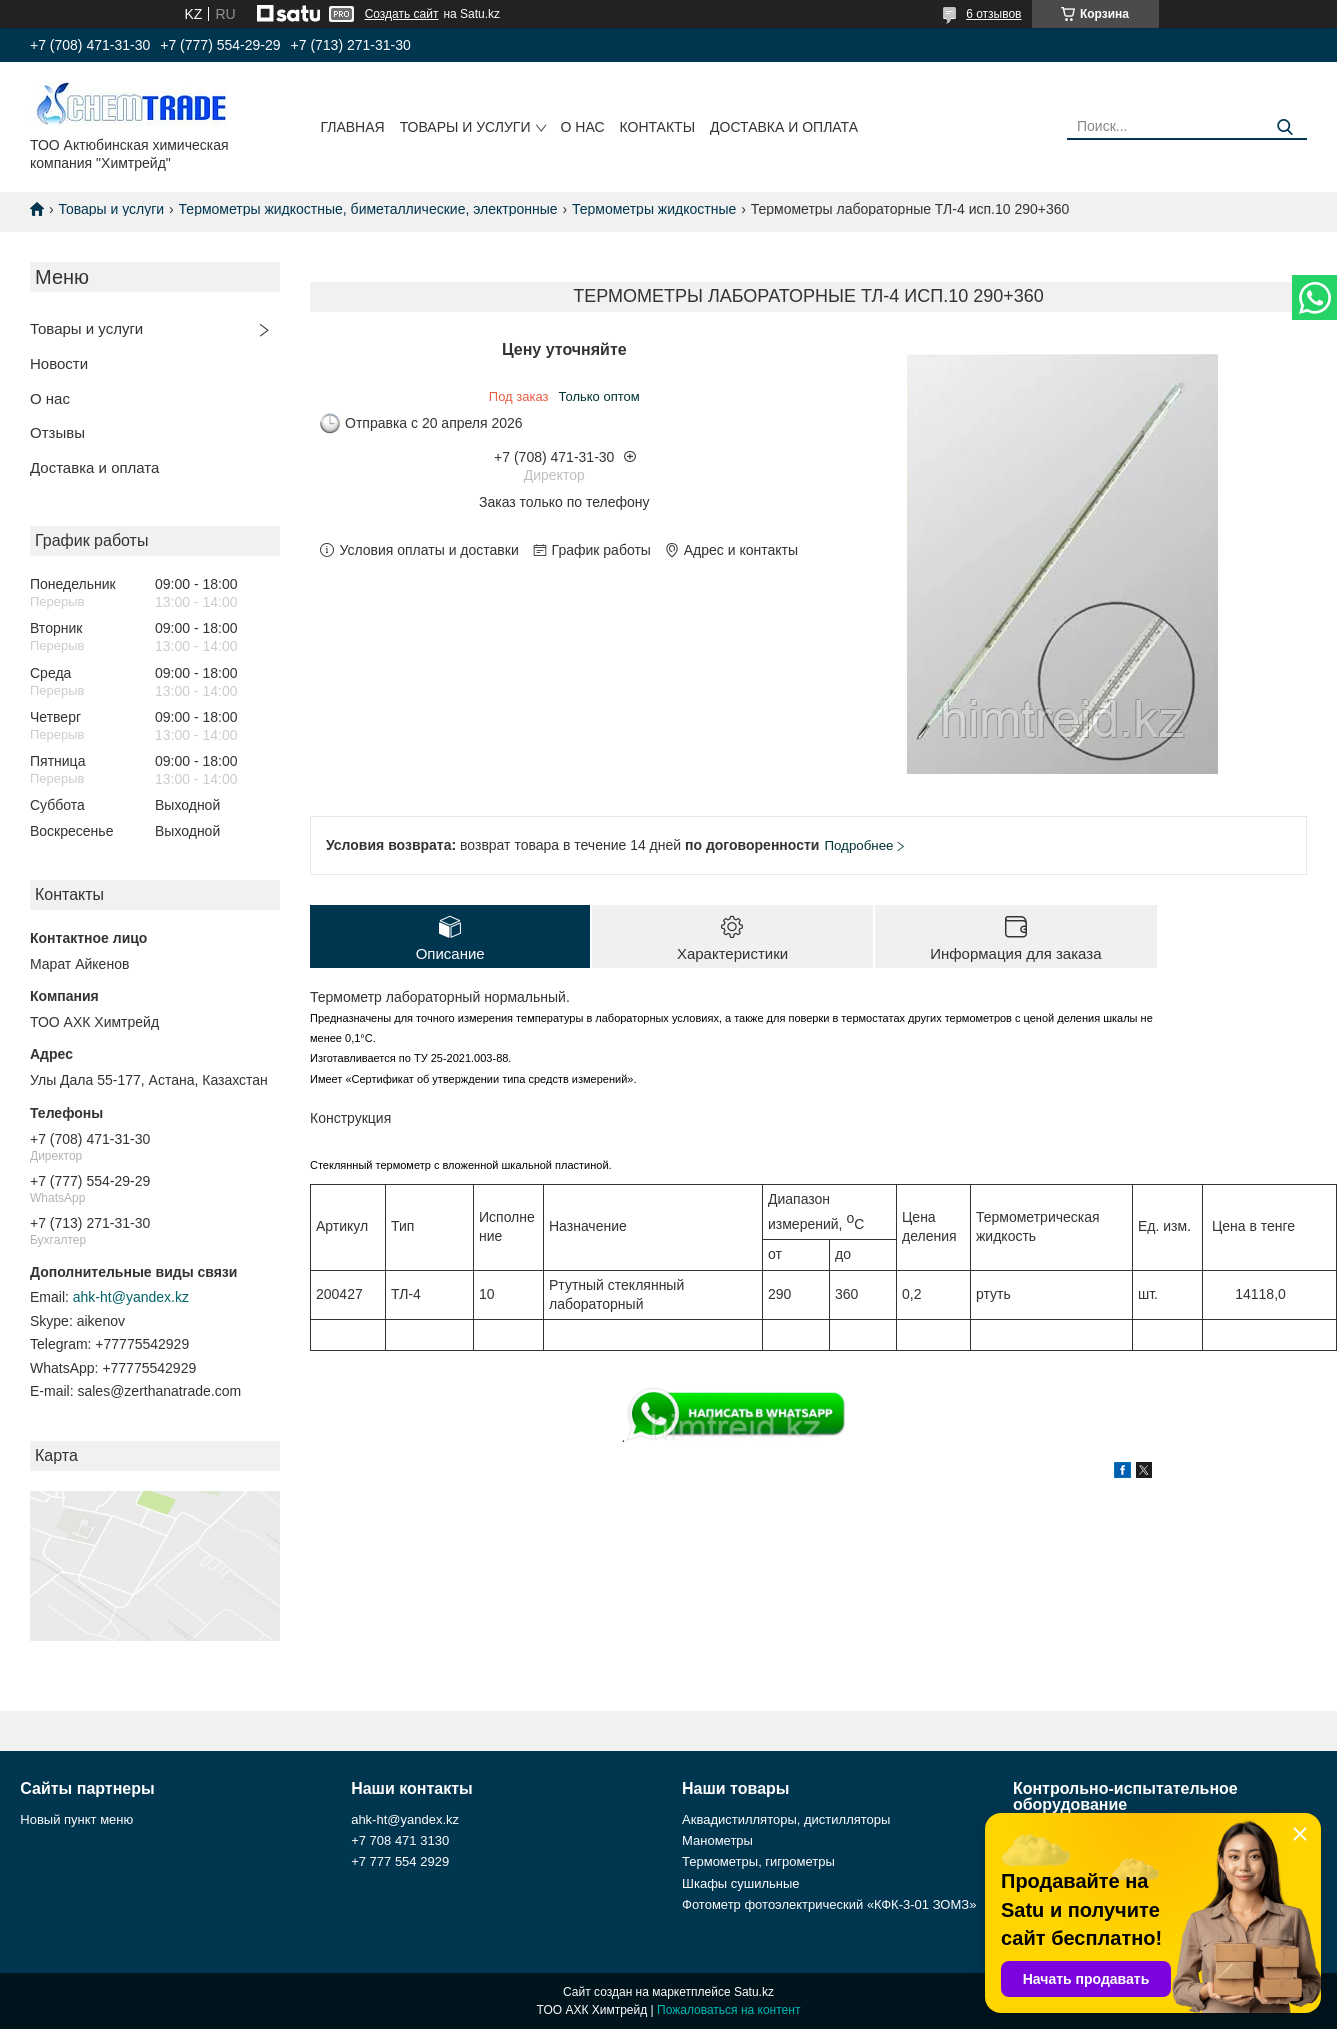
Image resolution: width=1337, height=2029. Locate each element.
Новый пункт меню (76, 1819)
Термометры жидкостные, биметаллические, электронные (368, 209)
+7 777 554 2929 (400, 1861)
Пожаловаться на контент (728, 2010)
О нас (583, 127)
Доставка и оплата (784, 127)
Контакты (658, 127)
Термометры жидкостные (654, 209)
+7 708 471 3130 (400, 1840)
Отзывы (57, 432)
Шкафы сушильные (741, 1883)
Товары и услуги (465, 127)
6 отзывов (993, 14)
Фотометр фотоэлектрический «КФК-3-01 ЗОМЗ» (829, 1904)
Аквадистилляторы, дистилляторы (786, 1819)
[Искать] (1284, 127)
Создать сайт (402, 14)
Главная (352, 127)
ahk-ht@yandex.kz (131, 1297)
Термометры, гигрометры (758, 1861)
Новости (59, 363)
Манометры (717, 1840)
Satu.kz (754, 1992)
